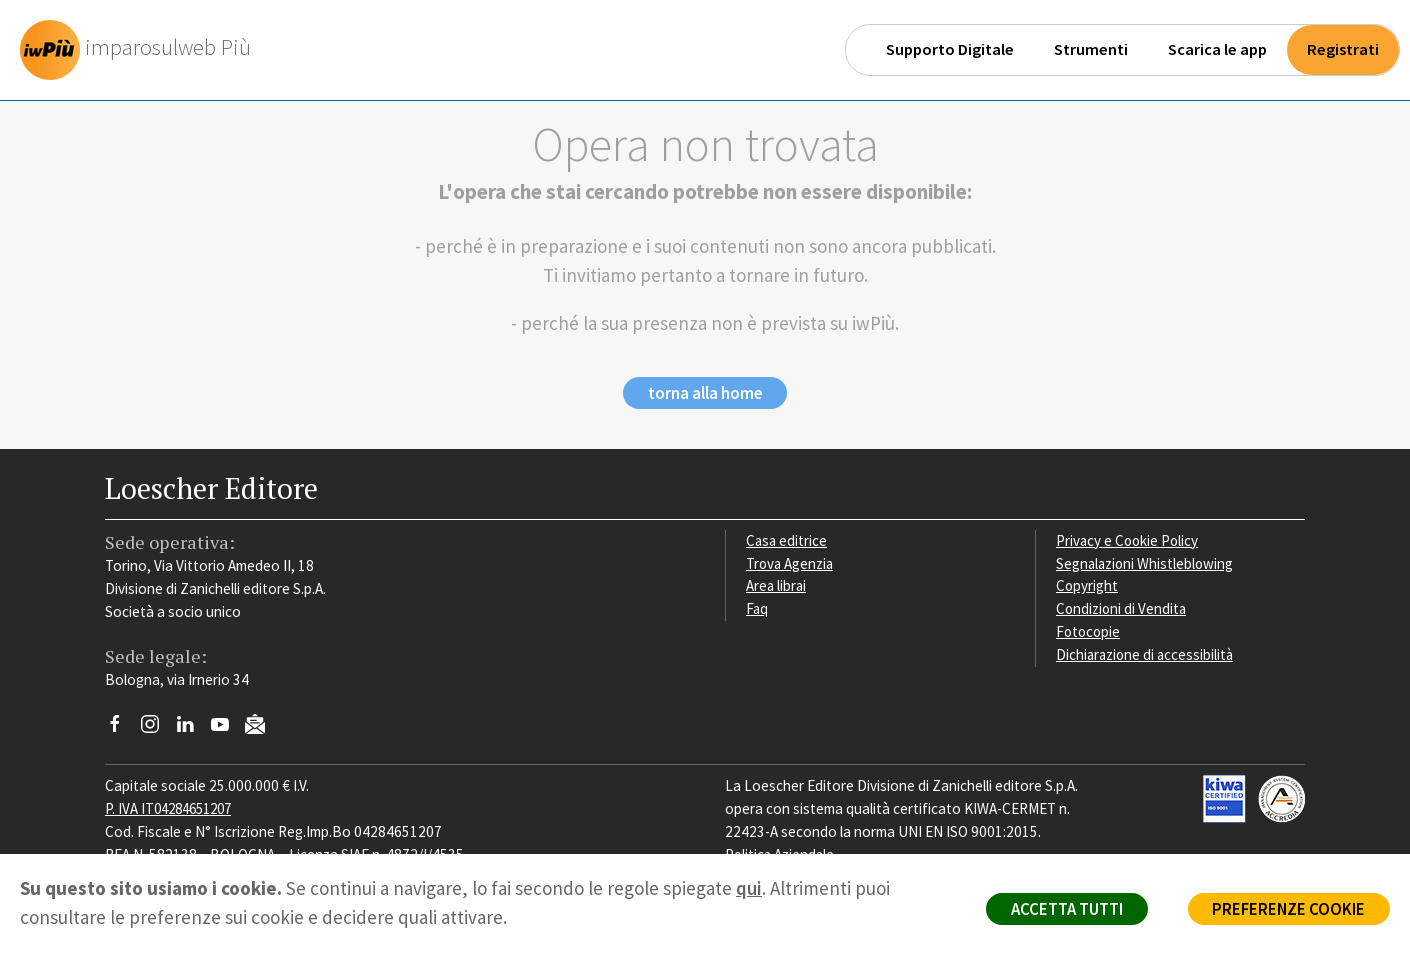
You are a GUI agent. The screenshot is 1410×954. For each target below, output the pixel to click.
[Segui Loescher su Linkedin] (192, 731)
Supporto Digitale (950, 49)
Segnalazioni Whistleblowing (1146, 564)
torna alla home (705, 394)
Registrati (1343, 49)
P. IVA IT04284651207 (173, 809)
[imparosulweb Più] (141, 50)
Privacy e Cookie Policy (1129, 541)
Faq (757, 609)
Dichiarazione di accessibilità (1147, 655)
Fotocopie (1089, 632)
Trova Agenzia (791, 564)
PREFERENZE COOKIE (1286, 910)
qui (749, 888)
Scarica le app (1217, 49)
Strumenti (1091, 49)
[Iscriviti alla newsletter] (262, 728)
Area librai (777, 587)
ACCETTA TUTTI (1059, 910)
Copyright (1087, 587)
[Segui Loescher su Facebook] (122, 731)
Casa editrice (787, 541)
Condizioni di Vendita (1122, 609)
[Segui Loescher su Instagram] (157, 731)
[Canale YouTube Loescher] (227, 731)
